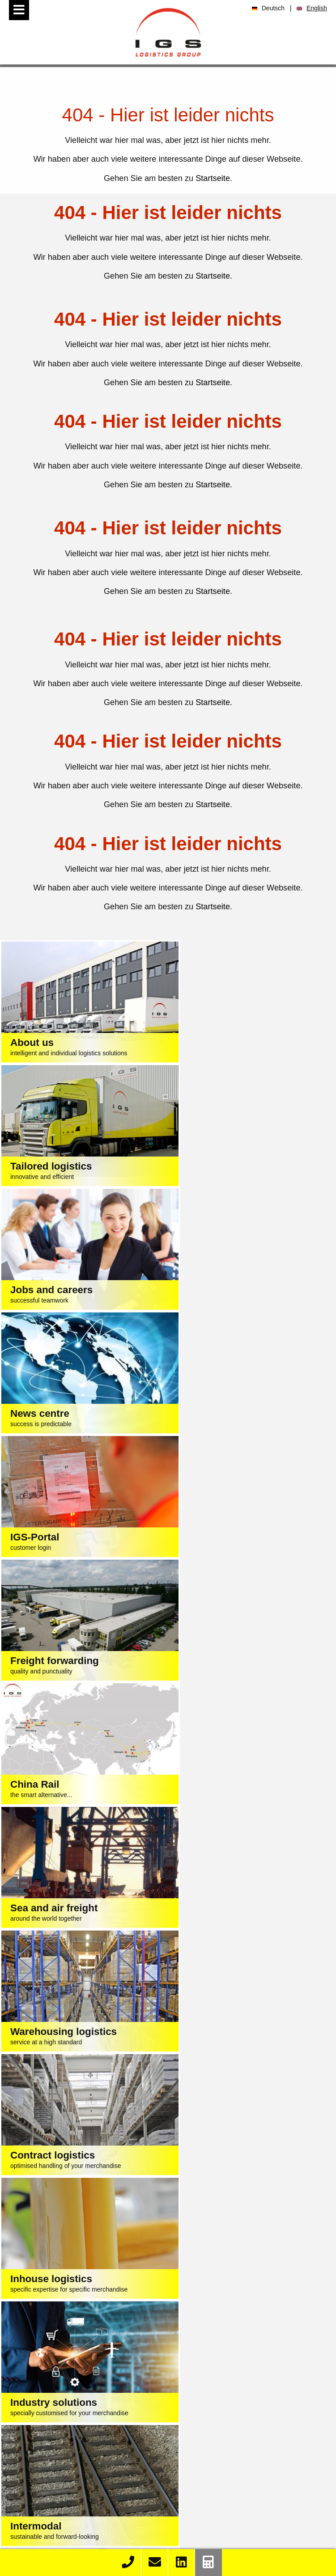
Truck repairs (86, 2433)
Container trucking (86, 2410)
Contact (87, 2548)
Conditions (148, 2285)
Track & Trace (86, 2478)
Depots (86, 2421)
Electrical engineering (261, 2398)
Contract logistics (87, 2387)
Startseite (213, 178)
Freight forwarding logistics (86, 2340)
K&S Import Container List (87, 2501)
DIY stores (261, 2421)
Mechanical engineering (261, 2375)
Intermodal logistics (87, 2398)
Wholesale (261, 2410)
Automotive (261, 2363)
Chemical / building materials (261, 2387)
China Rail (86, 2363)
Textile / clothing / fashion (261, 2340)
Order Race (86, 2490)
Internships (252, 2497)
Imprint (113, 2285)
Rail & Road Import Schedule (86, 2525)
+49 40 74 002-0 (138, 2249)
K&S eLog (86, 2513)
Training (252, 2487)
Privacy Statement (203, 2285)
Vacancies (252, 2478)
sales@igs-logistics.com (180, 2267)
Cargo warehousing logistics (86, 2375)
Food (261, 2352)
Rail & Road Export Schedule (86, 2536)
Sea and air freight (86, 2352)
